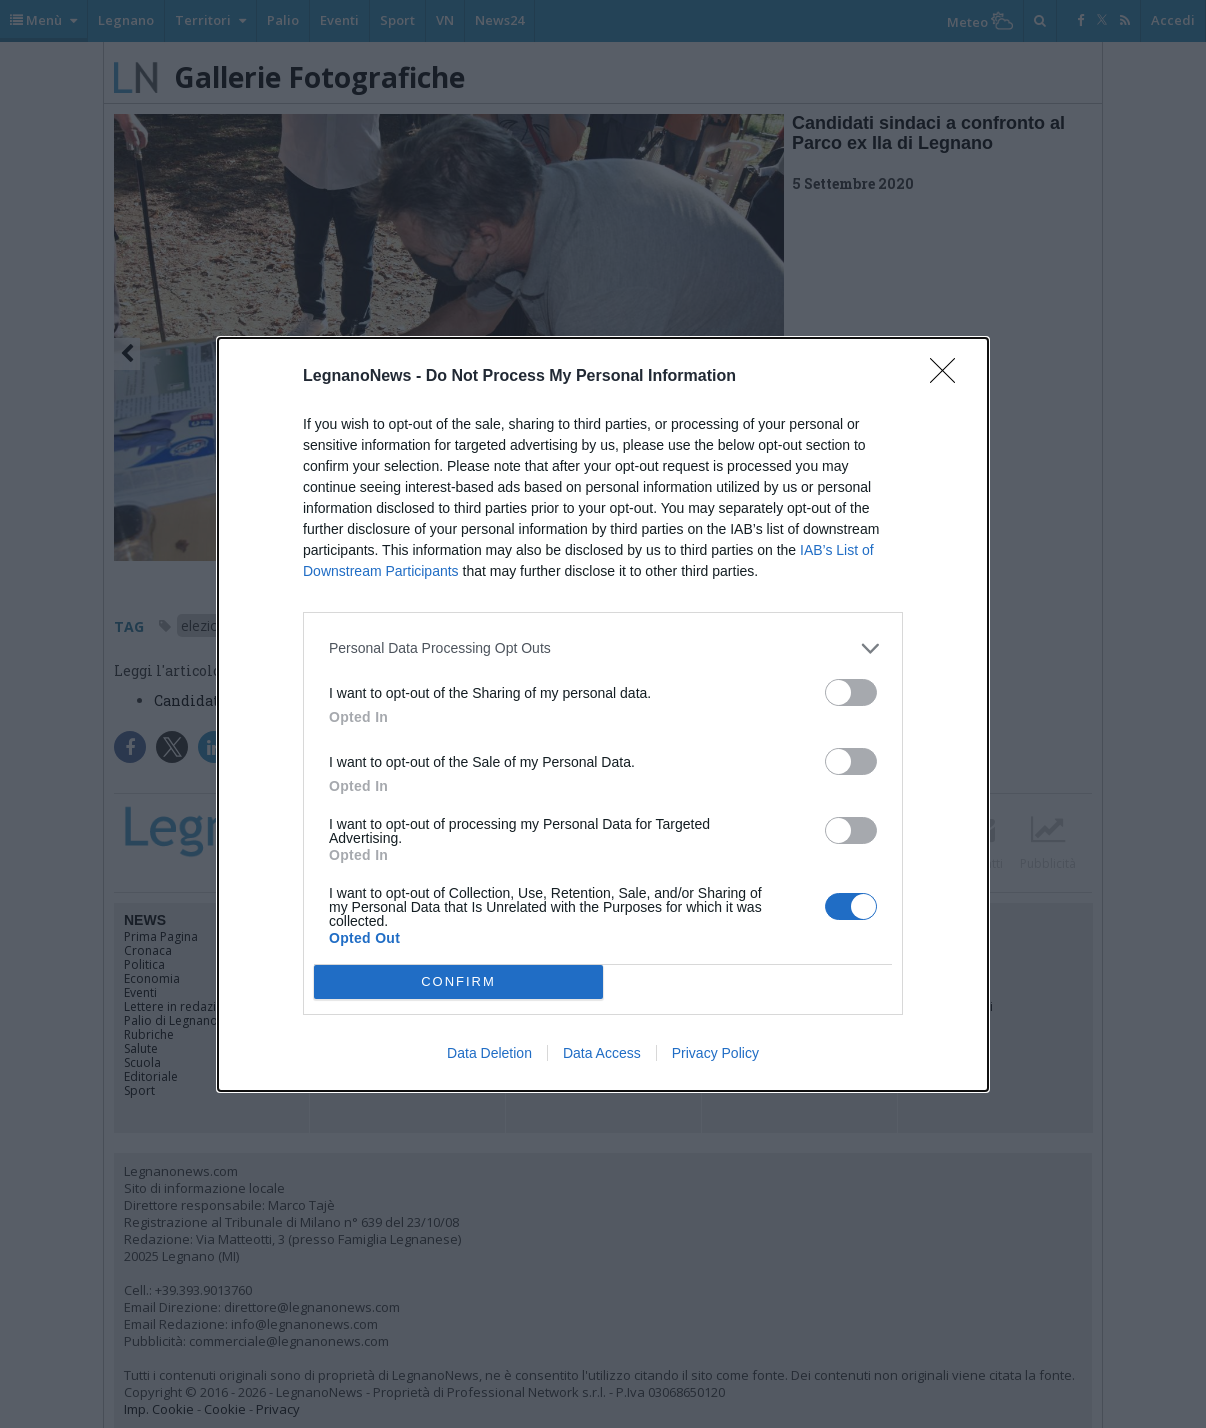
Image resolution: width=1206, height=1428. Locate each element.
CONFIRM (458, 981)
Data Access (602, 1053)
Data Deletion (489, 1053)
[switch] (851, 692)
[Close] (949, 377)
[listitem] (603, 648)
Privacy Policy (715, 1053)
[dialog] (603, 714)
